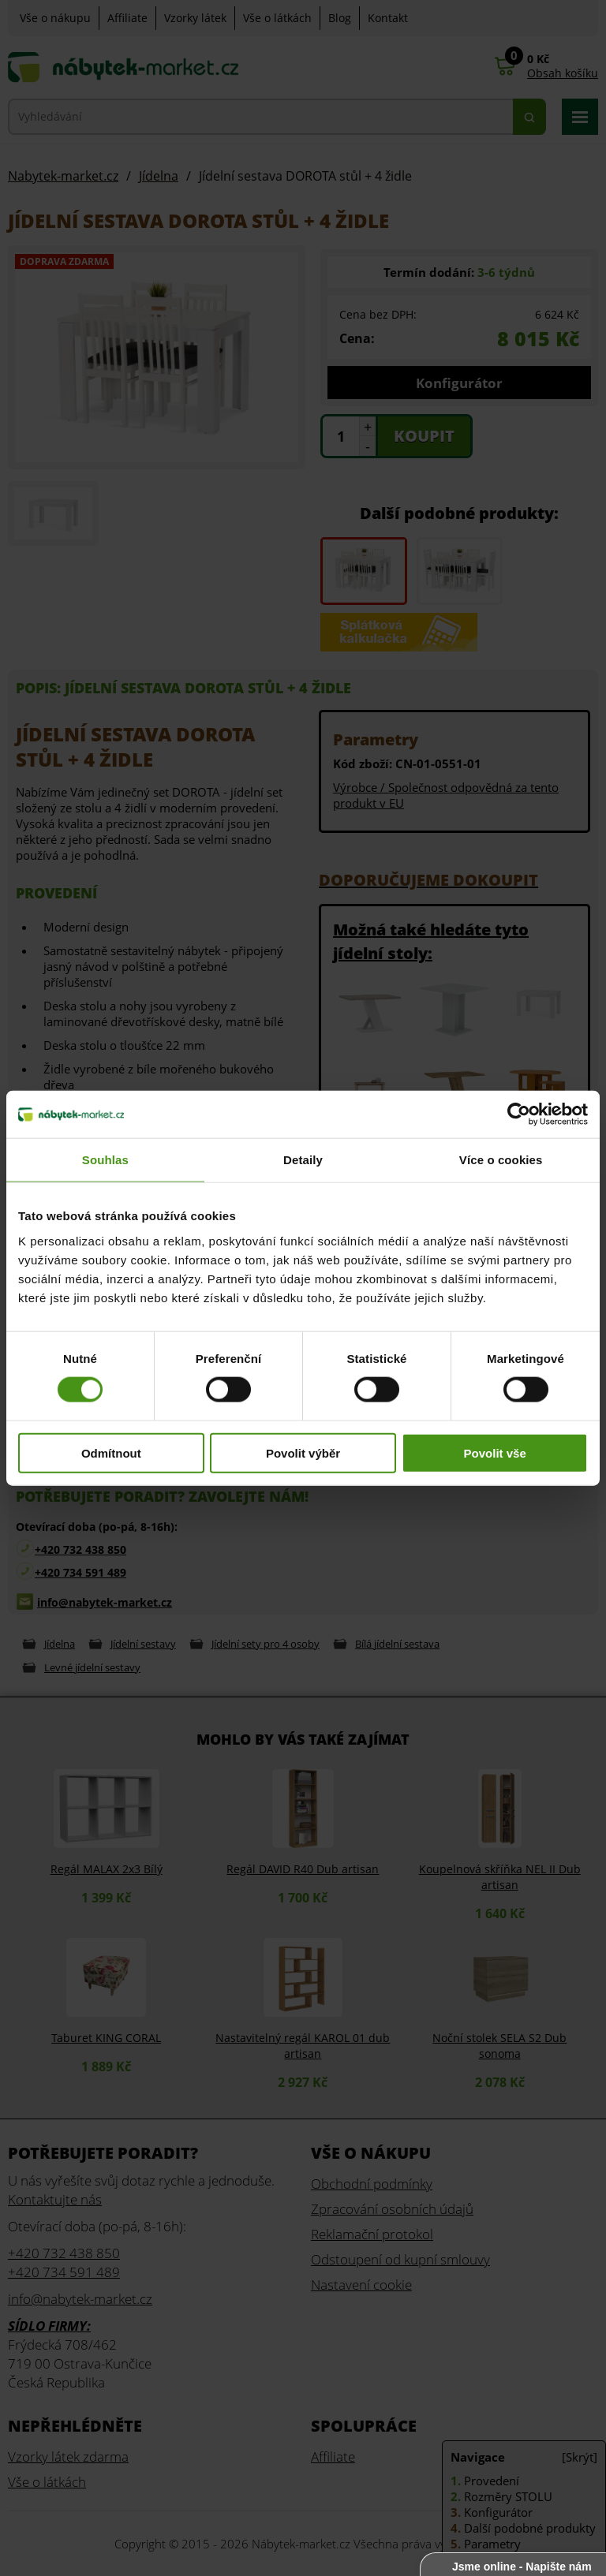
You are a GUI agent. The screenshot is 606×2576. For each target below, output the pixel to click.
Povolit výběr (303, 1452)
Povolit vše (495, 1452)
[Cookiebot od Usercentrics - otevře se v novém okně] (519, 1114)
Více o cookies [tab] (501, 1160)
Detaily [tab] (303, 1160)
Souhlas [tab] (105, 1160)
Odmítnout (111, 1452)
